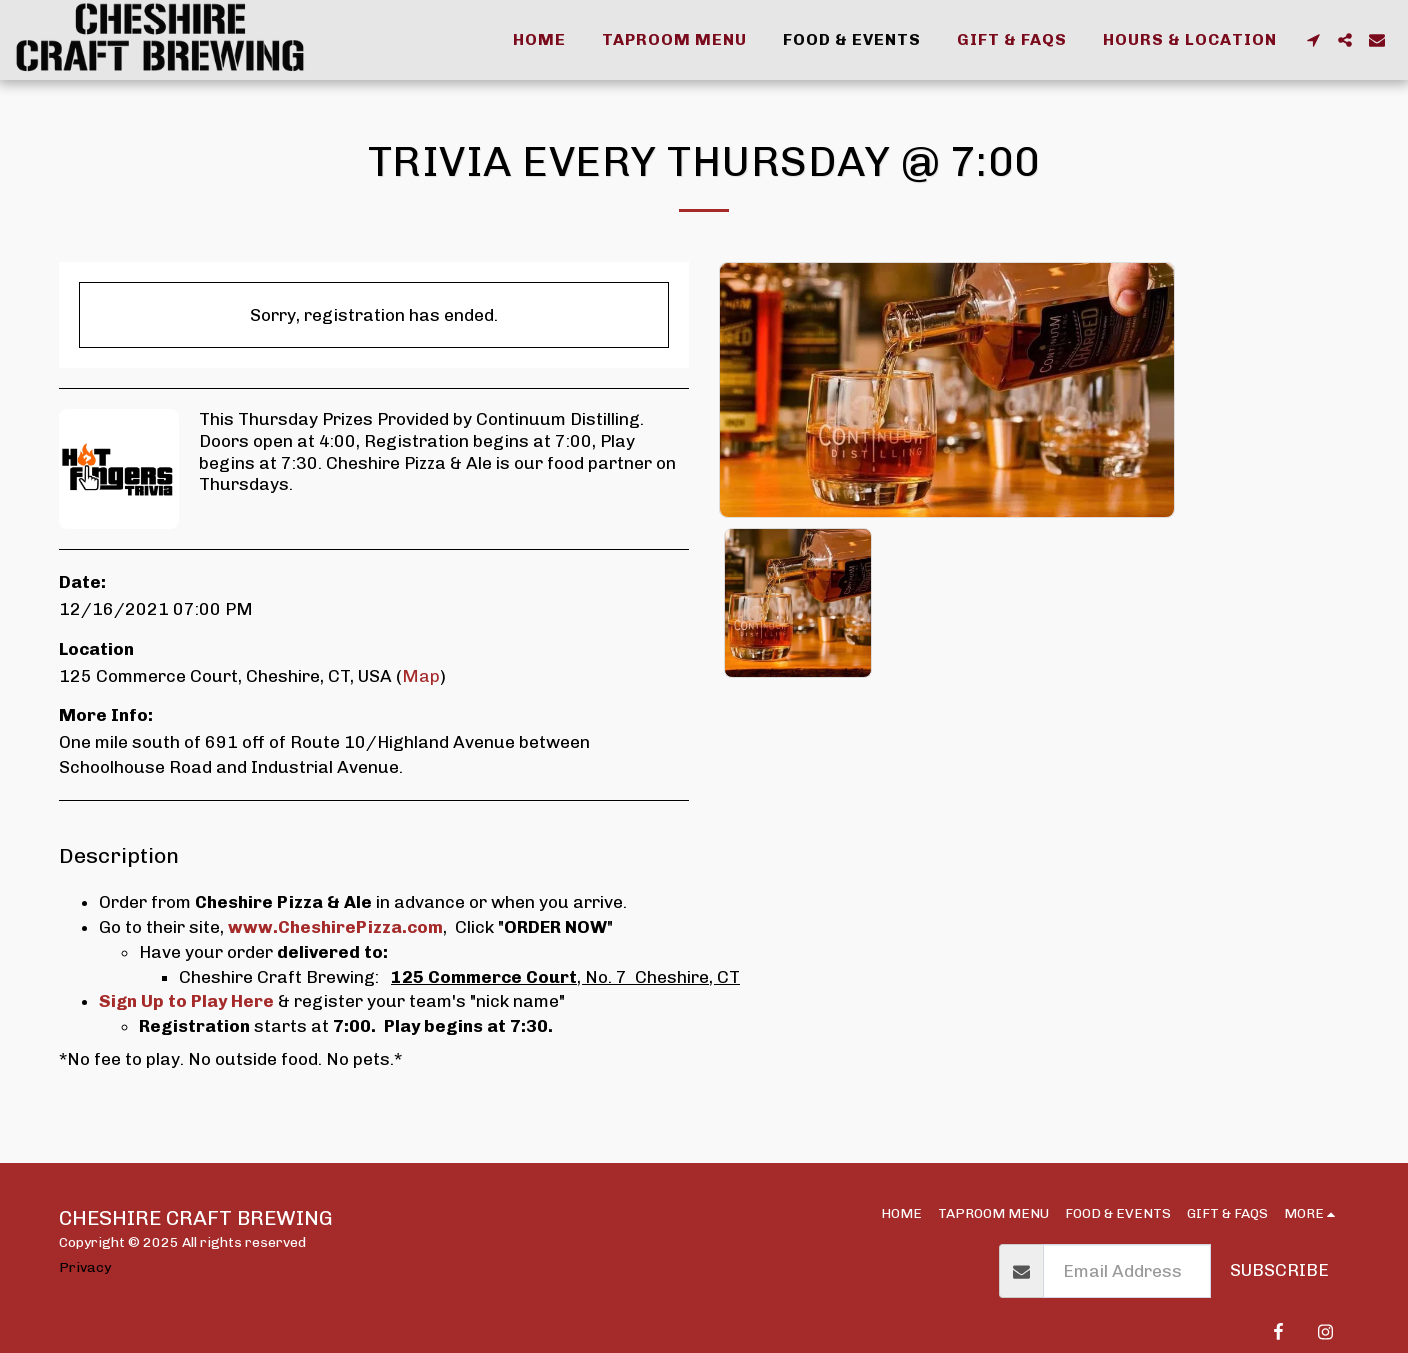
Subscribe (1279, 1270)
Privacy (85, 1267)
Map (421, 676)
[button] (1313, 40)
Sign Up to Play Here (186, 1001)
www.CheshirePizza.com (335, 927)
